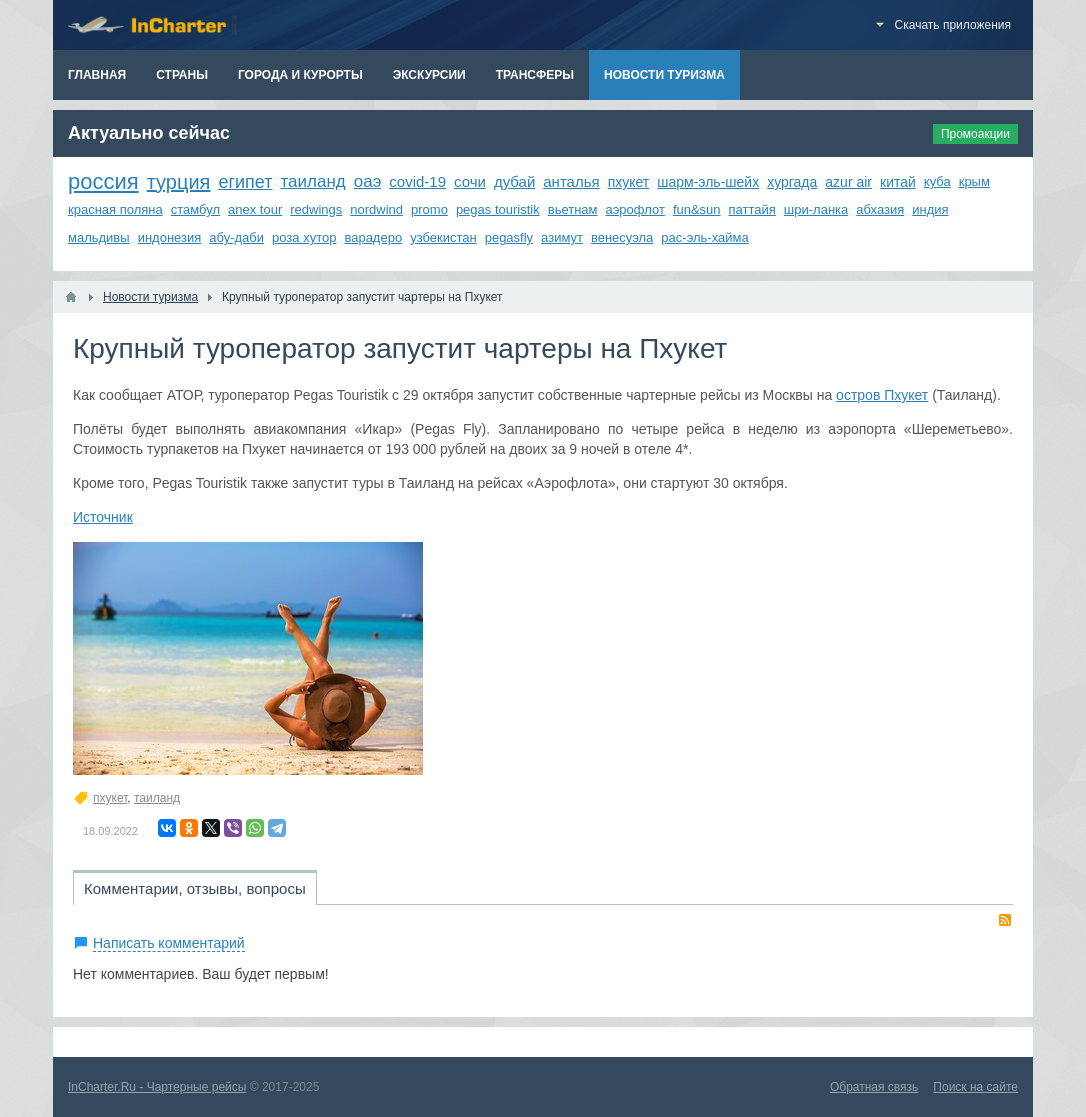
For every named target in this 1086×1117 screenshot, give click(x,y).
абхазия (880, 209)
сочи (470, 181)
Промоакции (975, 134)
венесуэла (622, 237)
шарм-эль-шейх (708, 182)
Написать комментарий (169, 943)
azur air (848, 182)
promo (429, 209)
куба (937, 181)
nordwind (376, 209)
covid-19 (417, 181)
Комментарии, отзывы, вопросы (195, 888)
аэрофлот (635, 209)
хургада (792, 182)
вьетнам (573, 209)
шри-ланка (816, 209)
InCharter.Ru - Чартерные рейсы (157, 1087)
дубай (514, 181)
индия (930, 209)
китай (898, 182)
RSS (1005, 920)
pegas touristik (498, 209)
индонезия (170, 237)
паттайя (752, 209)
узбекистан (443, 237)
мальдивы (99, 237)
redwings (316, 209)
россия (103, 181)
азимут (562, 237)
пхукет (629, 182)
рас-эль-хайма (704, 237)
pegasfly (509, 237)
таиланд (312, 181)
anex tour (255, 209)
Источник (103, 517)
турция (179, 182)
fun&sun (697, 209)
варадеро (373, 237)
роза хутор (304, 237)
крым (974, 181)
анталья (571, 181)
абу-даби (236, 237)
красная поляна (115, 209)
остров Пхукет (882, 395)
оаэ (368, 181)
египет (245, 182)
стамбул (195, 209)
